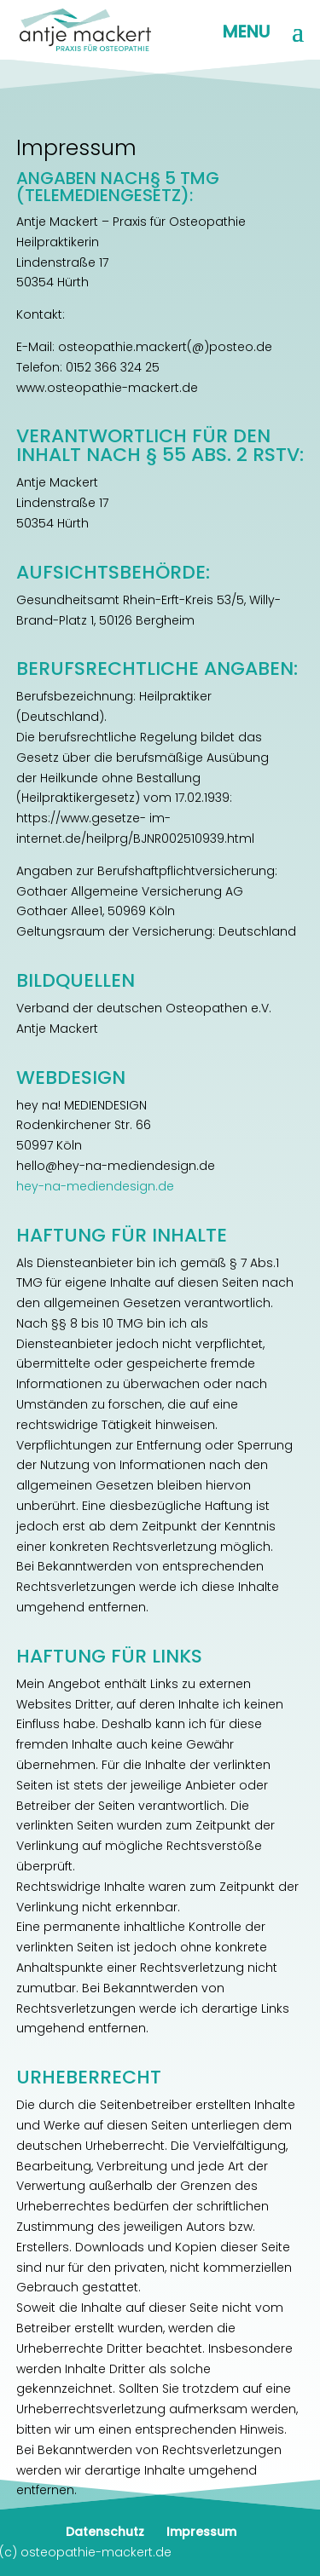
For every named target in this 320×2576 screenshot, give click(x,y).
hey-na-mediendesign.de (95, 1186)
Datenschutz (105, 2531)
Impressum (201, 2531)
